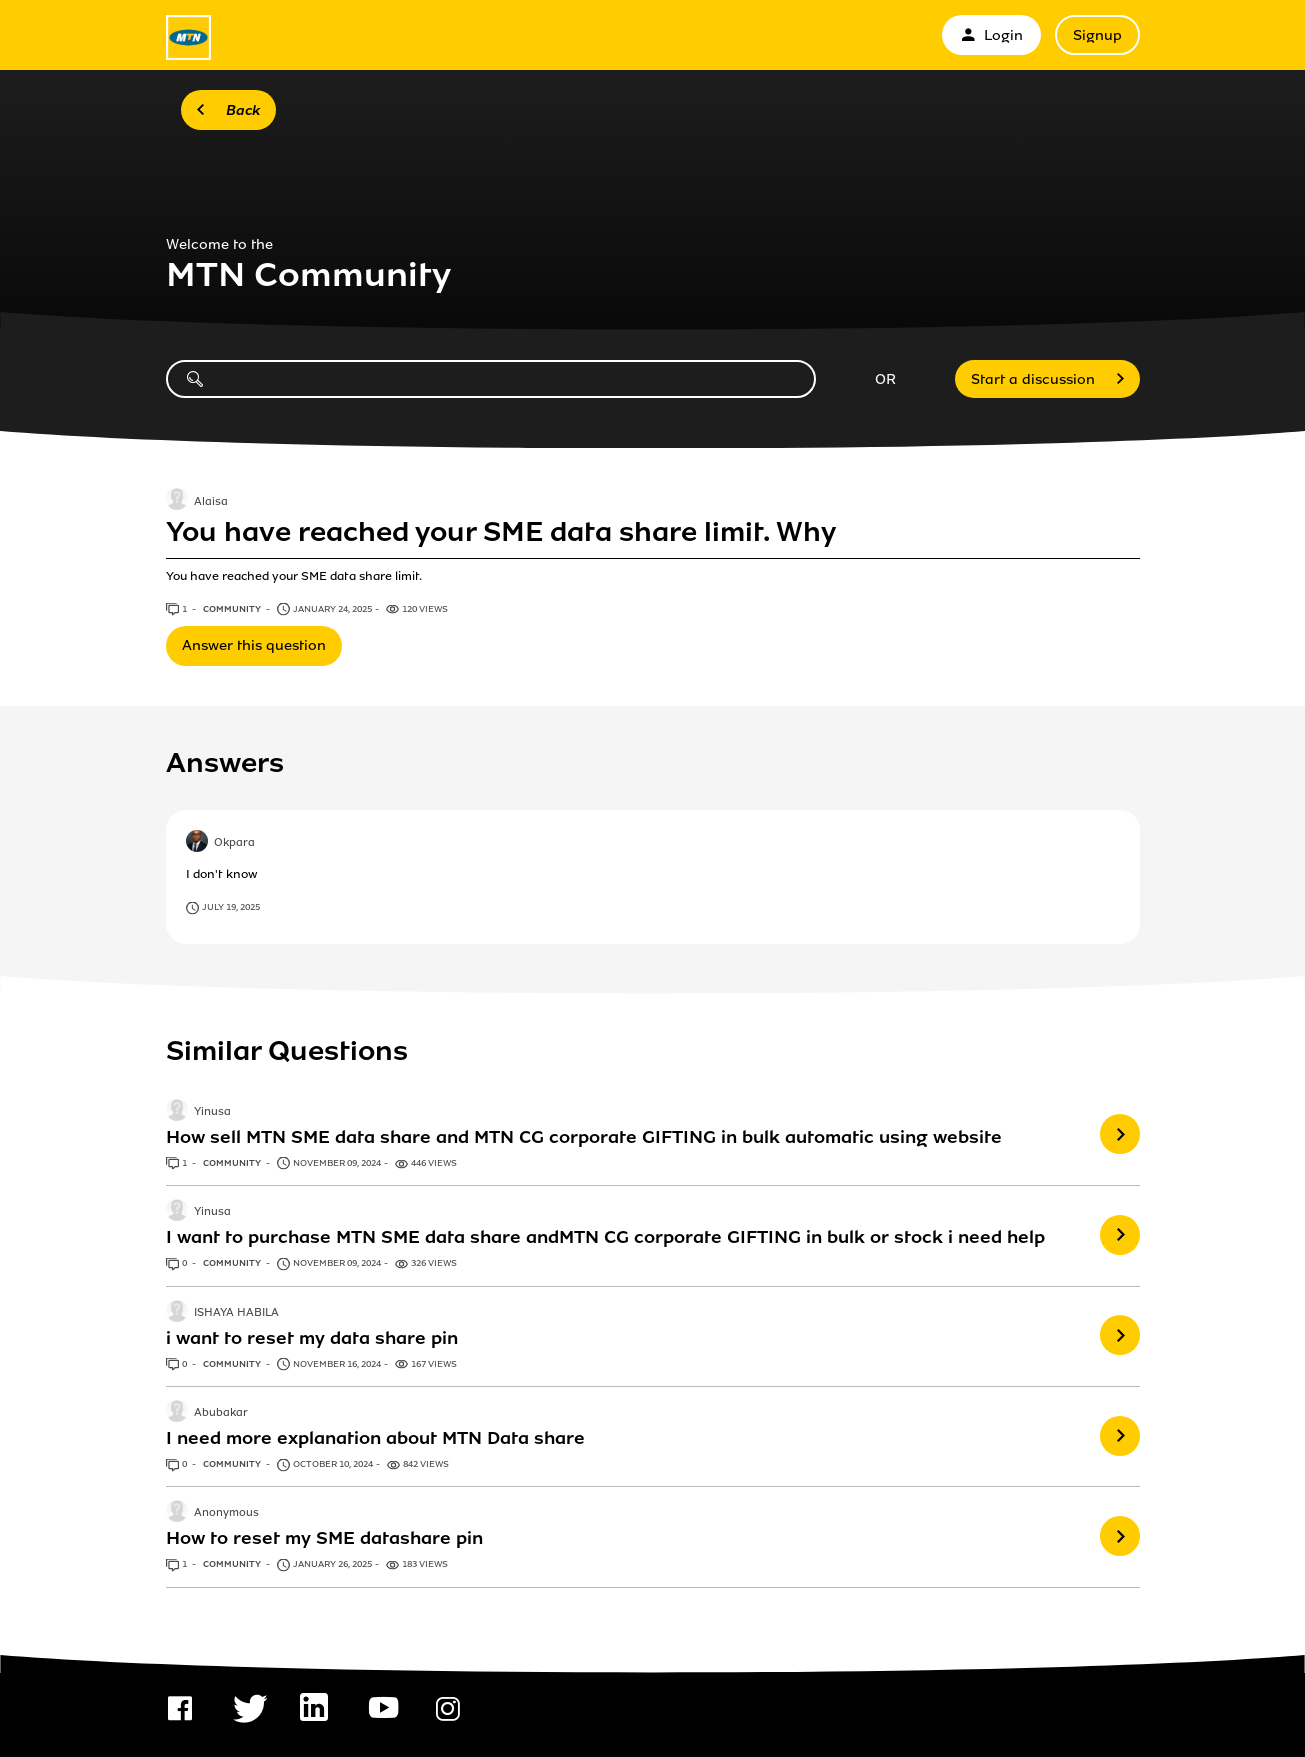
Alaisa (211, 502)
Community (233, 609)
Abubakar (221, 1413)
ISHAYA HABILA (236, 1313)
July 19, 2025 (231, 907)
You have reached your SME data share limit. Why (501, 532)
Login (991, 35)
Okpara (234, 844)
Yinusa (212, 1112)
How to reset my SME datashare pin (324, 1538)
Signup (1097, 35)
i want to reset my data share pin (312, 1338)
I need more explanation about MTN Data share (375, 1438)
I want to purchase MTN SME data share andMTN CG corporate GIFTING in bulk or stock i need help (605, 1237)
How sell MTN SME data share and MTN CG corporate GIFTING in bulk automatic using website (584, 1137)
